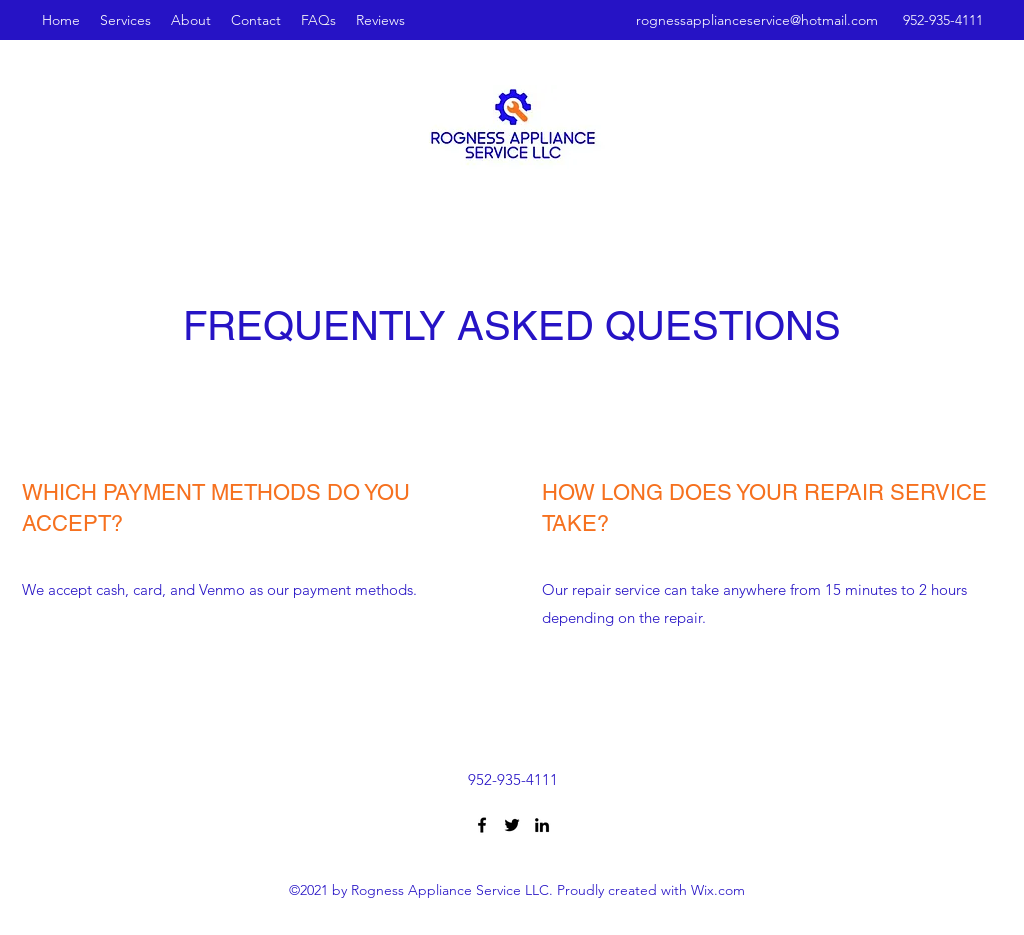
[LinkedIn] (542, 825)
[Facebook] (482, 825)
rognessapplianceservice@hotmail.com (757, 20)
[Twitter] (512, 825)
